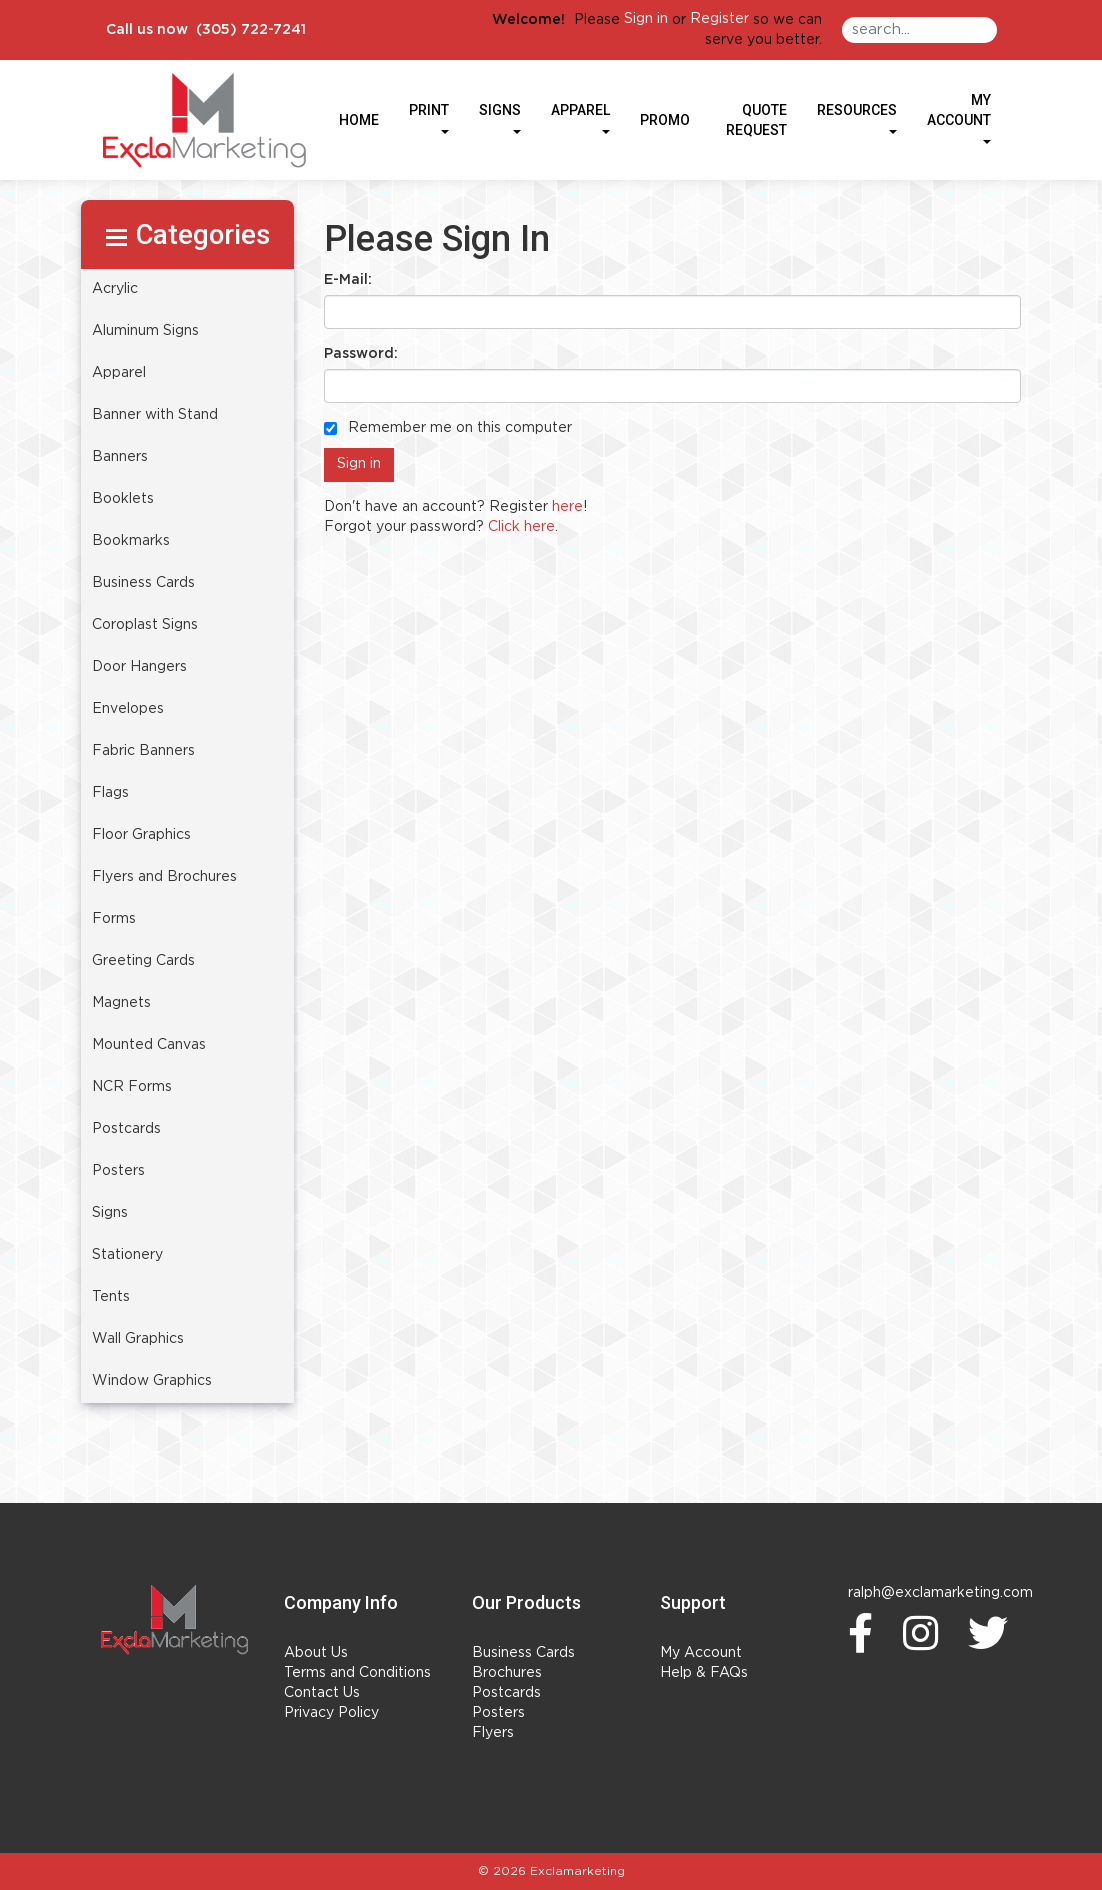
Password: (361, 354)
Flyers (493, 1733)
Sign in (646, 19)
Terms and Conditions (357, 1673)
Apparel (580, 117)
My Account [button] (959, 117)
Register (719, 19)
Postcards (506, 1693)
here (567, 507)
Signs (500, 117)
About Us (316, 1653)
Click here (521, 527)
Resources (857, 117)
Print (429, 117)
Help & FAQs (704, 1673)
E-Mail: (348, 280)
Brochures (507, 1673)
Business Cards (523, 1653)
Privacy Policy (331, 1713)
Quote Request (756, 120)
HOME (359, 120)
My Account (701, 1653)
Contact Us (322, 1693)
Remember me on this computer (448, 428)
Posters (498, 1713)
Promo (665, 120)
